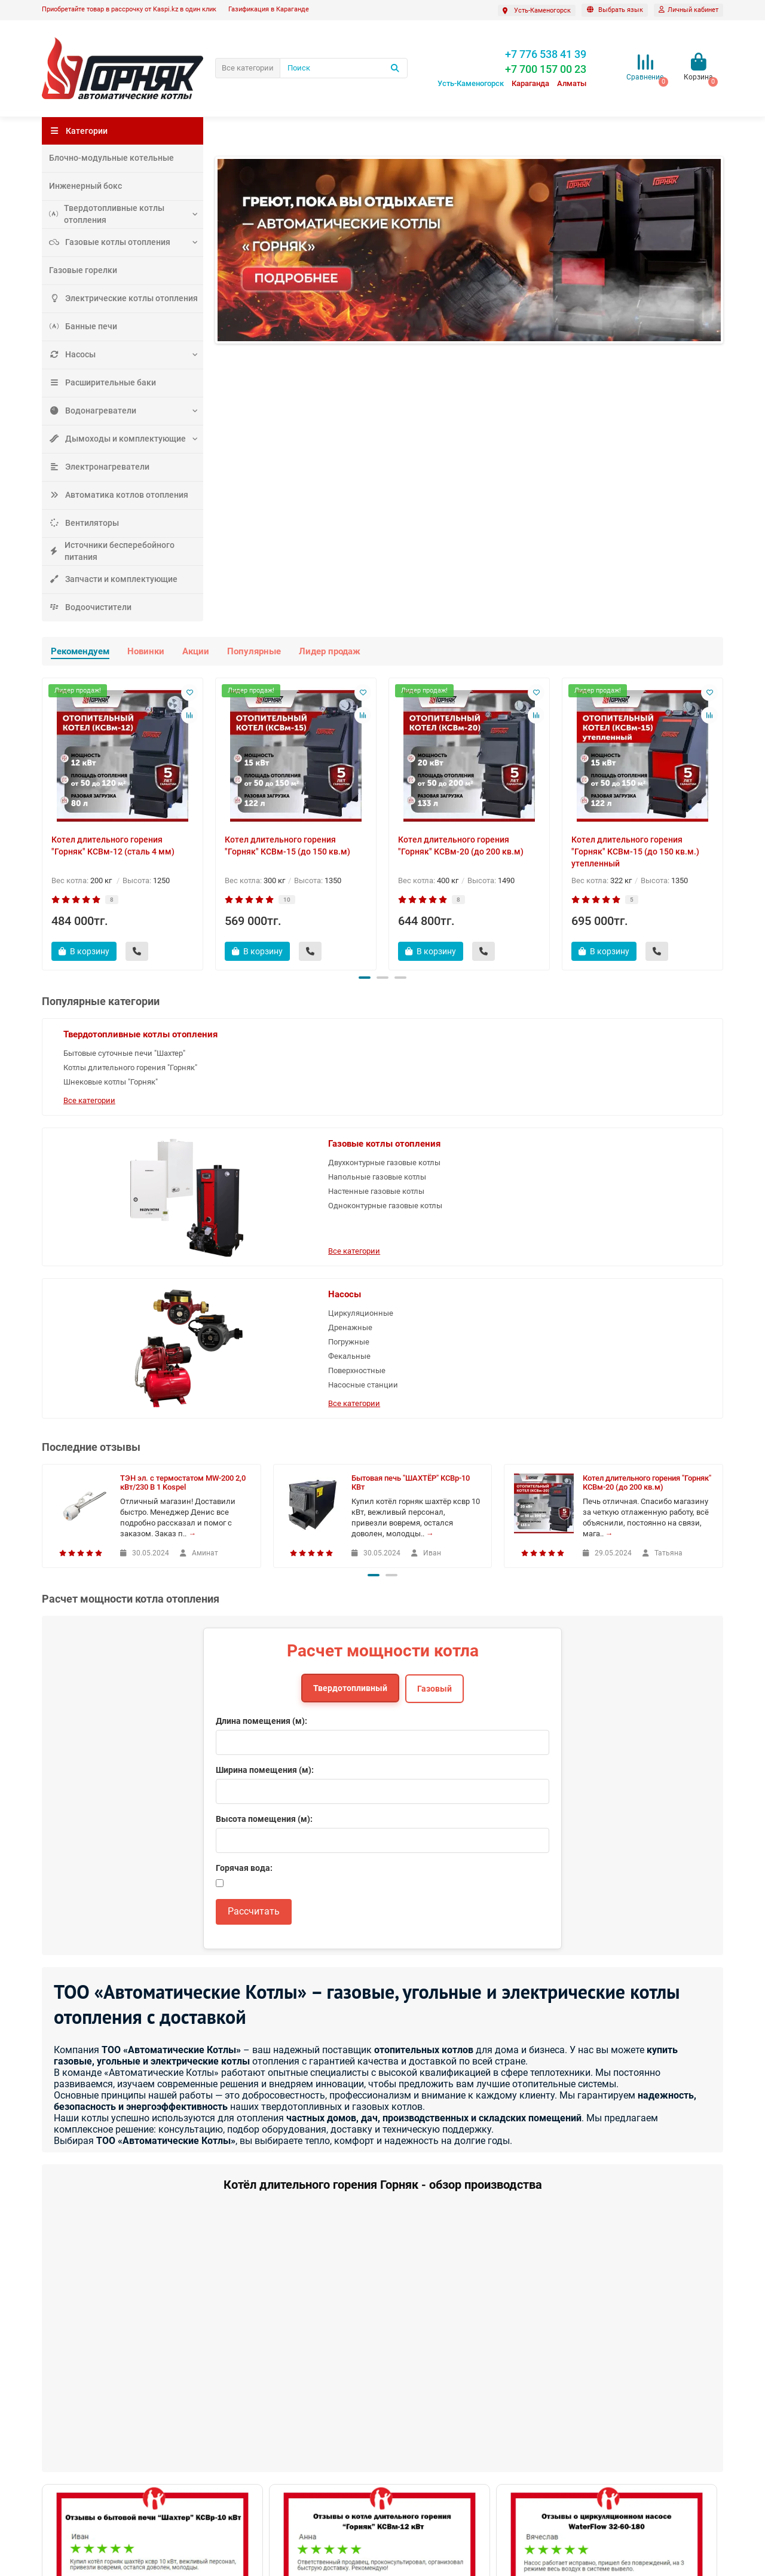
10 (286, 899)
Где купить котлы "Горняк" (88, 2421)
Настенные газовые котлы (423, 1106)
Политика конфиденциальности (98, 2502)
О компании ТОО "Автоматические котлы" (117, 2469)
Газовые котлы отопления (103, 241)
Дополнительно (422, 2384)
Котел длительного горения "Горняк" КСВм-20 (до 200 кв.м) (461, 845)
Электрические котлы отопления (116, 297)
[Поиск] (344, 68)
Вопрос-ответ (66, 2405)
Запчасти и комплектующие (107, 578)
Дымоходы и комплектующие (111, 438)
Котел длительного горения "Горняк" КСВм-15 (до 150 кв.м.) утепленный (635, 851)
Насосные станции (640, 1124)
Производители (243, 2437)
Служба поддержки (257, 2384)
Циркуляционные (638, 1053)
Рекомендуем (80, 651)
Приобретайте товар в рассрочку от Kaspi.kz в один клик (129, 9)
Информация (69, 2384)
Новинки (145, 651)
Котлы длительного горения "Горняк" (114, 1098)
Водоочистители (86, 606)
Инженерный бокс (82, 185)
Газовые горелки (79, 269)
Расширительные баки (97, 382)
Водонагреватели (88, 410)
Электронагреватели (94, 466)
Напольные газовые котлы (424, 1092)
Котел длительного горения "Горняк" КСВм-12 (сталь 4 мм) (113, 845)
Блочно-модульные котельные (104, 157)
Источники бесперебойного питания (121, 550)
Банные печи (80, 325)
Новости (57, 2453)
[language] (615, 10)
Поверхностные (634, 1110)
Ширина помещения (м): (265, 1517)
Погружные (626, 1081)
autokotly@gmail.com (612, 2437)
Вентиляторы (80, 522)
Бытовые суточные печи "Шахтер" (107, 1072)
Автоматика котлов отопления (111, 494)
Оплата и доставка (75, 2486)
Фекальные (626, 1096)
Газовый (434, 1436)
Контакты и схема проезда (263, 2405)
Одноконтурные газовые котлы (420, 1126)
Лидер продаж (329, 651)
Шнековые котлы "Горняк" (110, 1117)
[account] (688, 10)
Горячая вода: (244, 1615)
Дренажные (627, 1067)
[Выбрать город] (537, 10)
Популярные (254, 651)
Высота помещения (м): (264, 1566)
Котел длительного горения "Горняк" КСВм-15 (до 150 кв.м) (287, 845)
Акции (195, 651)
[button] (365, 977)
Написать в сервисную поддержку (277, 2421)
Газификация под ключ (83, 2518)
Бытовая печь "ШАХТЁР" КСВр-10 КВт (410, 1230)
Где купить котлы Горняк (432, 2405)
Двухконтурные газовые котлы (419, 1072)
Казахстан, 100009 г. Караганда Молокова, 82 (608, 2494)
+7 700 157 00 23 (602, 2405)
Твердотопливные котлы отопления (101, 214)
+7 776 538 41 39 (603, 2421)
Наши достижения (75, 2437)
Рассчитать (254, 1658)
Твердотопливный (350, 1435)
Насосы (71, 354)
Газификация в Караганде (268, 9)
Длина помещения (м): (261, 1468)
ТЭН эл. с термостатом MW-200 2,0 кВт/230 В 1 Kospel (183, 1230)
